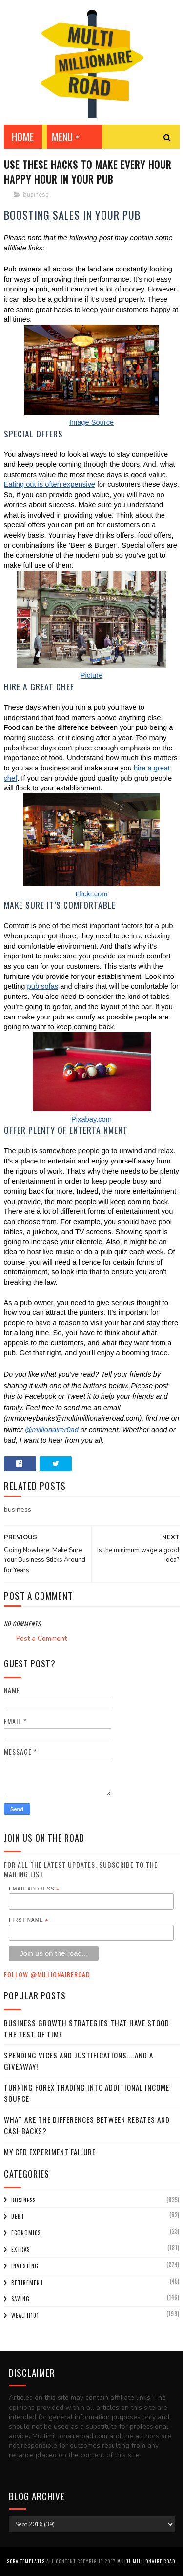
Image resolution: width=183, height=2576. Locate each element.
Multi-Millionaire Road (146, 2561)
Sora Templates (26, 2561)
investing (25, 2266)
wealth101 (25, 2315)
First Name (28, 1920)
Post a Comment (41, 1638)
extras (20, 2249)
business (36, 194)
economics (26, 2233)
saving (20, 2299)
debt (17, 2216)
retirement (27, 2282)
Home (23, 136)
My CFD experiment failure (50, 2151)
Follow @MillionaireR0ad (47, 1974)
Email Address (34, 1889)
